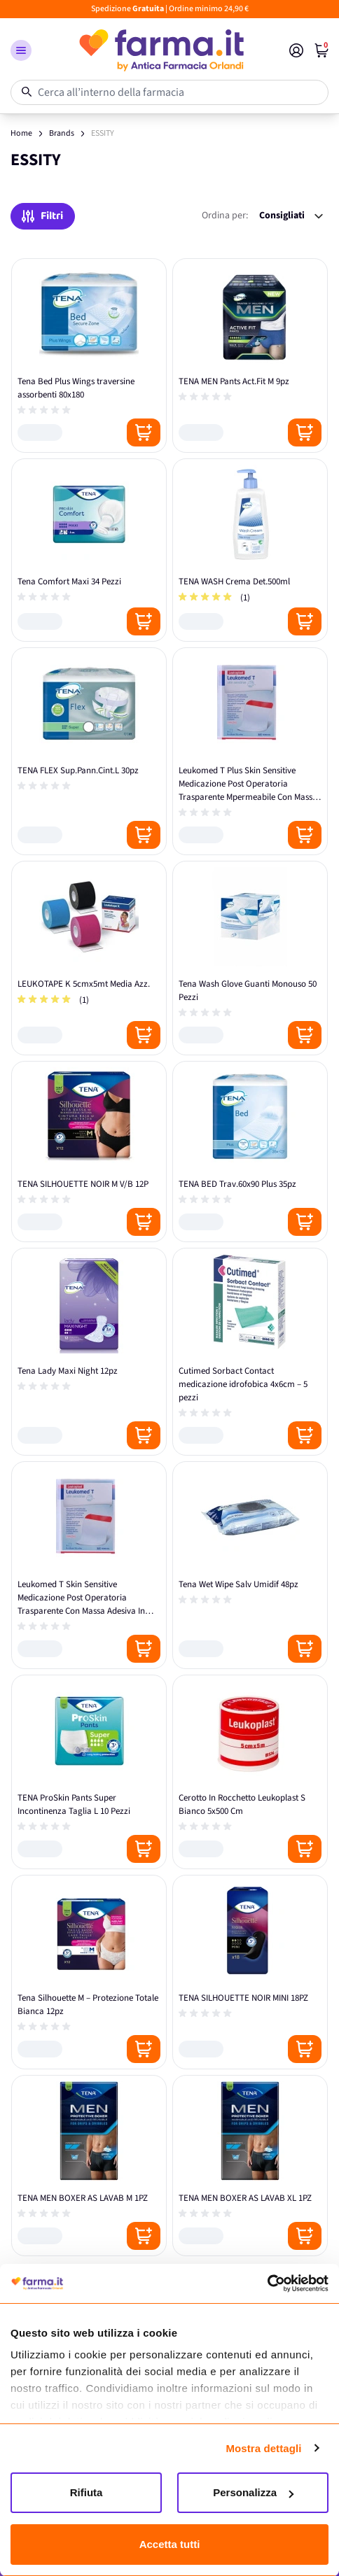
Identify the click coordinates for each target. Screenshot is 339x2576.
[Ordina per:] (291, 216)
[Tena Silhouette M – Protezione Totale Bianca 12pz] (89, 1972)
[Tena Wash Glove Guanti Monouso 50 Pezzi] (250, 958)
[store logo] (160, 50)
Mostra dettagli (263, 2448)
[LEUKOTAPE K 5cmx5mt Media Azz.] (89, 958)
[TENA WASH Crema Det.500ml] (250, 550)
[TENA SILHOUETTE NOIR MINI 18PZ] (250, 1972)
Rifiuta (86, 2492)
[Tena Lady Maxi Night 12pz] (89, 1351)
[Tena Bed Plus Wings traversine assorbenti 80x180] (89, 355)
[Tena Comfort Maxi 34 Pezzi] (89, 550)
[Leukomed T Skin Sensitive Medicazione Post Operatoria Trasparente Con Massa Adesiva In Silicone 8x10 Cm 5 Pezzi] (89, 1565)
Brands (61, 133)
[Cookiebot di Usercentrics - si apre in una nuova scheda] (267, 2283)
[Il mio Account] (296, 50)
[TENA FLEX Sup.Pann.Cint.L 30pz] (89, 751)
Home (21, 133)
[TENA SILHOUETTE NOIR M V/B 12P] (89, 1151)
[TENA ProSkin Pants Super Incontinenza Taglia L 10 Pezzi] (89, 1771)
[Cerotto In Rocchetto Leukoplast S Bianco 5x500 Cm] (250, 1771)
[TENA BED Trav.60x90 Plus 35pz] (250, 1151)
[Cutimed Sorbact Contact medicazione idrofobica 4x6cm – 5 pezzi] (250, 1351)
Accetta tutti (169, 2544)
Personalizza (253, 2492)
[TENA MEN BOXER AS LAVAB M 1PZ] (89, 2165)
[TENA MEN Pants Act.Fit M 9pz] (250, 355)
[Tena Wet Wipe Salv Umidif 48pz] (250, 1565)
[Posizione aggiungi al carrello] (143, 432)
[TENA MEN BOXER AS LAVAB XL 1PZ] (250, 2165)
